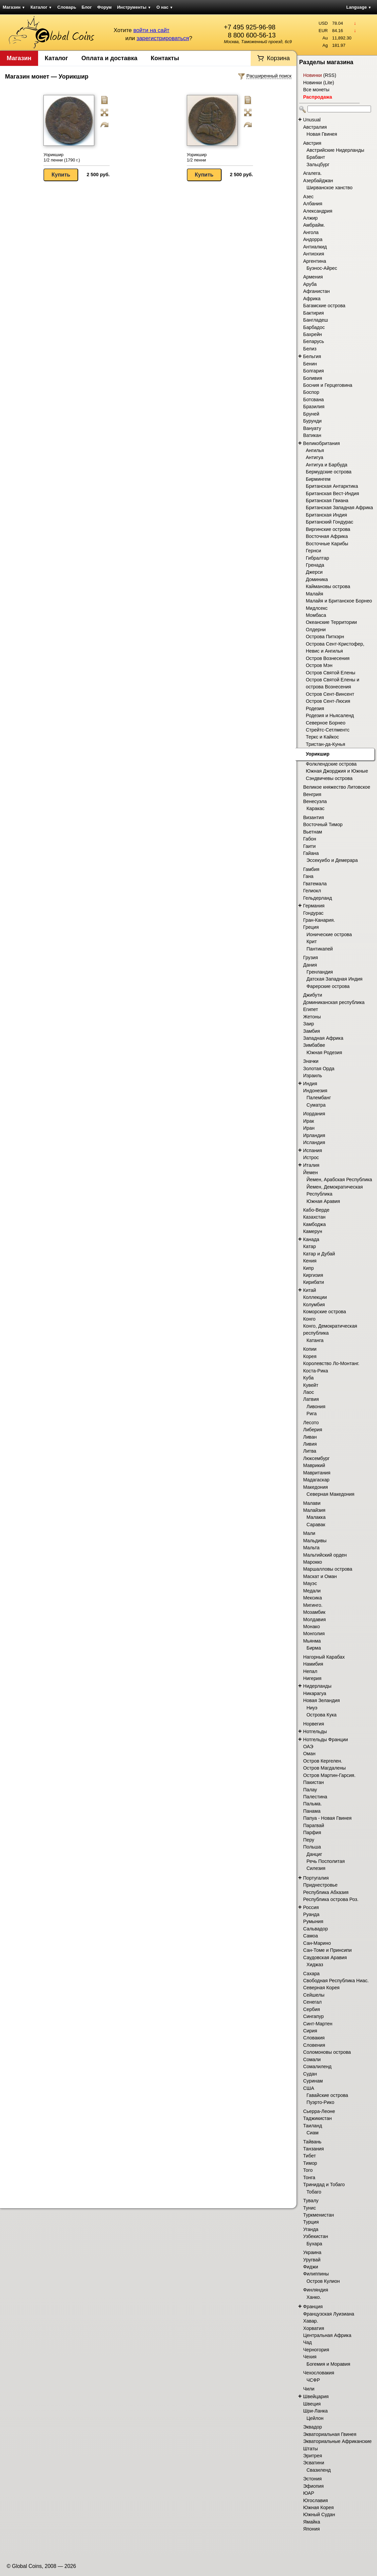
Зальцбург (318, 164)
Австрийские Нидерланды (335, 150)
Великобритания (321, 443)
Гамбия (311, 869)
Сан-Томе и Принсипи (327, 1950)
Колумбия (314, 1304)
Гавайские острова (327, 2095)
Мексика (312, 1597)
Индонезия (315, 1090)
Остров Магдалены (324, 1768)
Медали (312, 1590)
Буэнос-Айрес (321, 268)
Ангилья (315, 450)
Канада (311, 1239)
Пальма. (312, 1803)
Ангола (311, 232)
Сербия (311, 2009)
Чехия (310, 2356)
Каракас (315, 808)
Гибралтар (317, 558)
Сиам (312, 2132)
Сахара (311, 1973)
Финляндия (315, 2289)
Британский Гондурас (329, 522)
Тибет (309, 2155)
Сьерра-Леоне (319, 2111)
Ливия (310, 1444)
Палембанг (318, 1097)
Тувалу (311, 2200)
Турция (311, 2222)
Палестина (315, 1796)
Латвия (311, 1399)
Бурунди (312, 421)
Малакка (316, 1517)
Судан (310, 2074)
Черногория (316, 2349)
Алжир (310, 218)
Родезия (315, 708)
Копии (310, 1349)
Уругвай (312, 2259)
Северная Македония (330, 1494)
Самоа (310, 1935)
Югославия (315, 2500)
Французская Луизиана (328, 2314)
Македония (315, 1487)
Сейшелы (314, 1995)
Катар (309, 1246)
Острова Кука (321, 1714)
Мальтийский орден (325, 1555)
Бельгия (312, 356)
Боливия (312, 378)
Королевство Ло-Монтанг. (331, 1363)
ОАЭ (308, 1746)
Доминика (317, 579)
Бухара (314, 2243)
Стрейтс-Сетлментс (328, 730)
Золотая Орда (319, 1068)
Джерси (314, 572)
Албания (312, 203)
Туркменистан (318, 2215)
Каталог (41, 7)
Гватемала (315, 883)
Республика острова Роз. (331, 1899)
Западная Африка (323, 1038)
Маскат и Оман (320, 1576)
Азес (308, 196)
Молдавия (314, 1619)
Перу (308, 1839)
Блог (87, 7)
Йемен (310, 1172)
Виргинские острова (328, 529)
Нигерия (312, 1678)
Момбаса (316, 615)
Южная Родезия (324, 1052)
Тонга (309, 2177)
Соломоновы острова (327, 2052)
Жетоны (312, 1016)
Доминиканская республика (334, 1002)
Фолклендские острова (331, 764)
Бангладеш (315, 320)
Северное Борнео (325, 722)
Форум (104, 7)
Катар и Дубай (319, 1253)
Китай (309, 1290)
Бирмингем (318, 479)
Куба (308, 1377)
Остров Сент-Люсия (328, 701)
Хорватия (313, 2328)
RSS (330, 75)
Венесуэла (315, 801)
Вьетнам (312, 831)
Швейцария (316, 2396)
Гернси (313, 550)
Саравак (315, 1524)
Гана (308, 876)
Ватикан (312, 435)
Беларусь (313, 341)
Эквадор (312, 2427)
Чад (307, 2342)
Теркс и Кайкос (322, 737)
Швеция (312, 2403)
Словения (314, 2045)
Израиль (312, 1075)
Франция (313, 2306)
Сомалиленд (317, 2066)
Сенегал (312, 2002)
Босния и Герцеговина (327, 385)
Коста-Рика (315, 1370)
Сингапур (313, 2016)
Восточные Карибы (327, 543)
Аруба (310, 284)
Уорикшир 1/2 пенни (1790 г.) (61, 157)
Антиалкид (315, 246)
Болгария (313, 370)
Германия (314, 905)
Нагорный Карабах (324, 1657)
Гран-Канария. (319, 920)
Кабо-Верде (316, 1210)
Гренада (315, 565)
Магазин (14, 7)
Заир (308, 1023)
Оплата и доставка (109, 58)
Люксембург (316, 1458)
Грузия (310, 957)
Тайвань (312, 2141)
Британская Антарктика (332, 486)
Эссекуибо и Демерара (332, 860)
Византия (313, 817)
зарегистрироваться (162, 38)
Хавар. (310, 2321)
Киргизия (313, 1275)
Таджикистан (317, 2118)
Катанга (315, 1340)
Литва (309, 1451)
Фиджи (310, 2266)
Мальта (311, 1547)
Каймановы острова (328, 586)
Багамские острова (324, 305)
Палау (310, 1789)
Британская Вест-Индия (332, 493)
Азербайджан (318, 180)
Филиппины (316, 2273)
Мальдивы (315, 1540)
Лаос (308, 1392)
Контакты (165, 58)
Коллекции (315, 1297)
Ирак (308, 1121)
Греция (311, 927)
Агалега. (312, 173)
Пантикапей (319, 948)
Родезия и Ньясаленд (330, 715)
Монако (311, 1626)
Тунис (309, 2208)
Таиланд (312, 2125)
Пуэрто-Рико (320, 2102)
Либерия (312, 1429)
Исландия (314, 1142)
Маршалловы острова (327, 1569)
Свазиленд (318, 2470)
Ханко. (313, 2297)
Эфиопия (313, 2486)
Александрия (317, 211)
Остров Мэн (319, 665)
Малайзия (314, 1510)
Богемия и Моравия (328, 2364)
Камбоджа (314, 1224)
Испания (312, 1150)
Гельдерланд (317, 898)
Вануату (312, 428)
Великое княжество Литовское (336, 787)
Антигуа (314, 457)
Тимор (310, 2163)
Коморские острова (324, 1311)
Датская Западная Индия (334, 979)
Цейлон (315, 2418)
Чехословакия (318, 2372)
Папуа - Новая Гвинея (327, 1818)
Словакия (314, 2037)
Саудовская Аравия (325, 1957)
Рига (311, 1413)
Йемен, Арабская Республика (339, 1179)
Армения (313, 276)
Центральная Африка (327, 2335)
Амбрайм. (314, 225)
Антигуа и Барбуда (326, 464)
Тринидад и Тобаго (324, 2184)
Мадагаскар (316, 1479)
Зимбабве (314, 1045)
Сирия (310, 2030)
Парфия (312, 1832)
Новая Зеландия (321, 1700)
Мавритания (317, 1472)
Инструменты (134, 7)
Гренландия (319, 972)
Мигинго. (313, 1605)
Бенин (310, 363)
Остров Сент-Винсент (330, 694)
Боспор (311, 392)
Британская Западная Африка (339, 507)
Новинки (312, 75)
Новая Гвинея (321, 134)
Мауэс (310, 1583)
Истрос (311, 1157)
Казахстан (314, 1217)
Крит (311, 941)
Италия (311, 1165)
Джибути (312, 995)
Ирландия (314, 1135)
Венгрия (312, 794)
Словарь (66, 7)
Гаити (309, 846)
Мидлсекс (317, 608)
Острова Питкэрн (325, 636)
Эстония (312, 2478)
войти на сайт (151, 30)
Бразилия (314, 406)
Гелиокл (312, 890)
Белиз (310, 348)
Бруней (311, 414)
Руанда (311, 1914)
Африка (312, 298)
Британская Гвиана (327, 500)
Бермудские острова (329, 471)
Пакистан (313, 1782)
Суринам (313, 2081)
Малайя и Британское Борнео (339, 600)
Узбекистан (315, 2236)
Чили (309, 2388)
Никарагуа (314, 1693)
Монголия (314, 1633)
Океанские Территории (331, 622)
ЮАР (308, 2493)
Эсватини (313, 2462)
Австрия (312, 143)
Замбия (311, 1031)
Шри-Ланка (315, 2411)
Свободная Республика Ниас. (336, 1980)
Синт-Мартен (317, 2023)
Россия (311, 1907)
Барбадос (314, 327)
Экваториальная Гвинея (329, 2434)
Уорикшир (318, 754)
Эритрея (312, 2455)
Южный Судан (319, 2514)
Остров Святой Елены (330, 672)
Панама (312, 1811)
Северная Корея (321, 1987)
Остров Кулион (323, 2281)
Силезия (316, 1868)
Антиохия (313, 253)
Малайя (314, 593)
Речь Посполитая (325, 1861)
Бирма (313, 1648)
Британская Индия (326, 515)
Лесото (311, 1422)
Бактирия (313, 313)
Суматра (316, 1105)
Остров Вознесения (328, 658)
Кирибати (313, 1282)
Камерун (312, 1231)
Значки (311, 1061)
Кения (310, 1260)
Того (307, 2170)
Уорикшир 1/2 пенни (197, 157)
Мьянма (312, 1641)
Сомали (312, 2059)
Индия (310, 1083)
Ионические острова (329, 934)
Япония (311, 2529)
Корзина (278, 58)
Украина (312, 2252)
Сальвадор (315, 1928)
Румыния (313, 1921)
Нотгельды (315, 1731)
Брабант (315, 157)
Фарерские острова (328, 986)
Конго (309, 1319)
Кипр (308, 1268)
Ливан (310, 1437)
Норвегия (313, 1723)
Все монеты (316, 89)
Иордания (314, 1113)
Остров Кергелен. (322, 1761)
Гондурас (313, 913)
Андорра (313, 239)
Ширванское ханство (329, 187)
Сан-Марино (317, 1943)
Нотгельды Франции (325, 1739)
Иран (309, 1128)
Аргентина (314, 261)
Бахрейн (312, 334)
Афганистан (316, 291)
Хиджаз (314, 1964)
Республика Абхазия (326, 1892)
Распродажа (317, 97)
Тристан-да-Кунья (325, 744)
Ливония (315, 1406)
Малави (312, 1503)
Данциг (314, 1854)
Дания (310, 965)
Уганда (310, 2229)
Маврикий (314, 1465)
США (308, 2088)
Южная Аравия (323, 1201)
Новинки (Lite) (318, 82)
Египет (310, 1009)
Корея (310, 1356)
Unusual (312, 119)
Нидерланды (317, 1686)
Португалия (316, 1878)
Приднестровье (320, 1885)
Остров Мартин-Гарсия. (329, 1775)
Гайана (311, 853)
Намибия (313, 1664)
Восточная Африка (327, 536)
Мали (309, 1533)
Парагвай (313, 1825)
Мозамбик (314, 1612)
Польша (312, 1847)
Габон (309, 839)
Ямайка (311, 2522)
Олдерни (316, 629)
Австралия (315, 127)
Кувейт (310, 1385)
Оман (309, 1753)
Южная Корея (318, 2507)
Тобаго (313, 2192)
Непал (310, 1671)
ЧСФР (313, 2380)
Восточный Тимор (323, 824)
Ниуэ (312, 1707)
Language (358, 7)
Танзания (313, 2148)
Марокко (312, 1562)
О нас (164, 7)
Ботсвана (313, 399)
